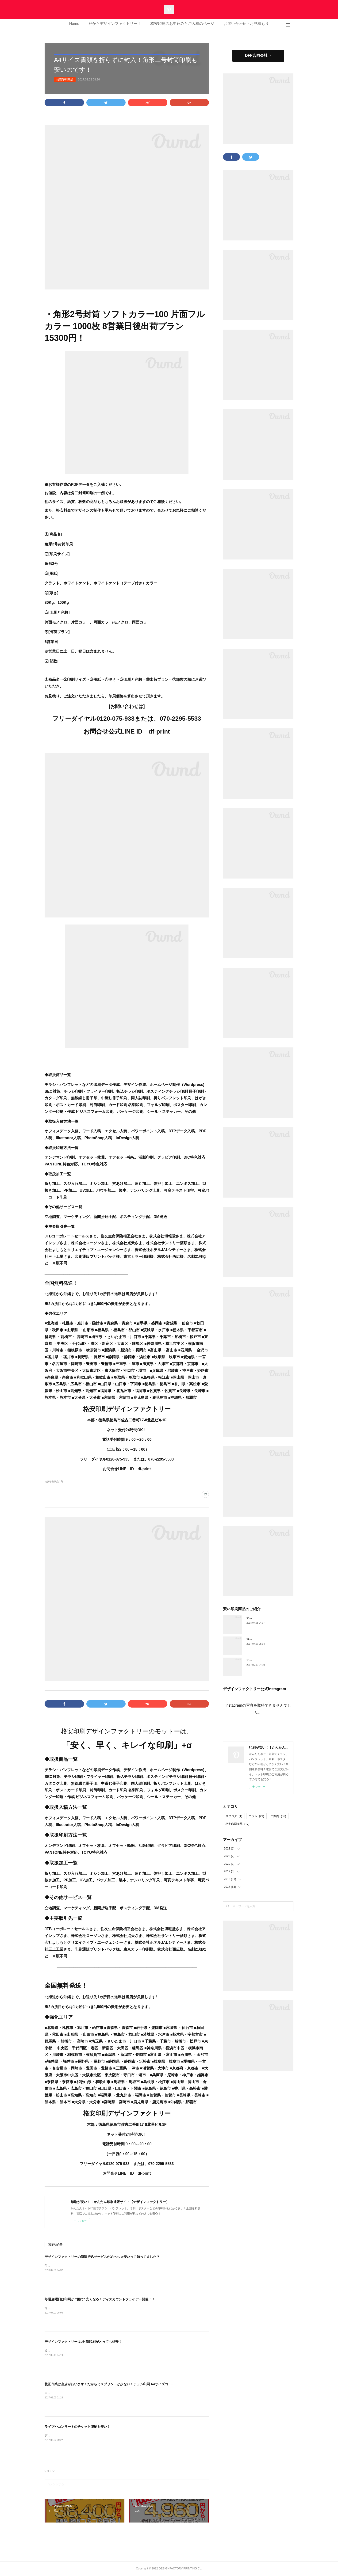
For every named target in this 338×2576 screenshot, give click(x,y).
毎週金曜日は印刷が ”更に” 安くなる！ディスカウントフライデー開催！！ (100, 2299)
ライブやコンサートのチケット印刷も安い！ (77, 2426)
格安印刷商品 (64, 79)
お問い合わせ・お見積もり (246, 24)
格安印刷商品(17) (54, 1481)
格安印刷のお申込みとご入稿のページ (182, 24)
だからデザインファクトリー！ (114, 24)
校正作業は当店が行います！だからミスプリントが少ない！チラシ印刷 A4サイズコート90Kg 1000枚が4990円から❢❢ (132, 2384)
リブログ (234, 1816)
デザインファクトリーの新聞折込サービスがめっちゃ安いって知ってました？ (102, 2257)
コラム (256, 1816)
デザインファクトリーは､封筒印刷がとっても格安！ (83, 2342)
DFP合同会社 (256, 55)
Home (74, 24)
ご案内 (278, 1816)
